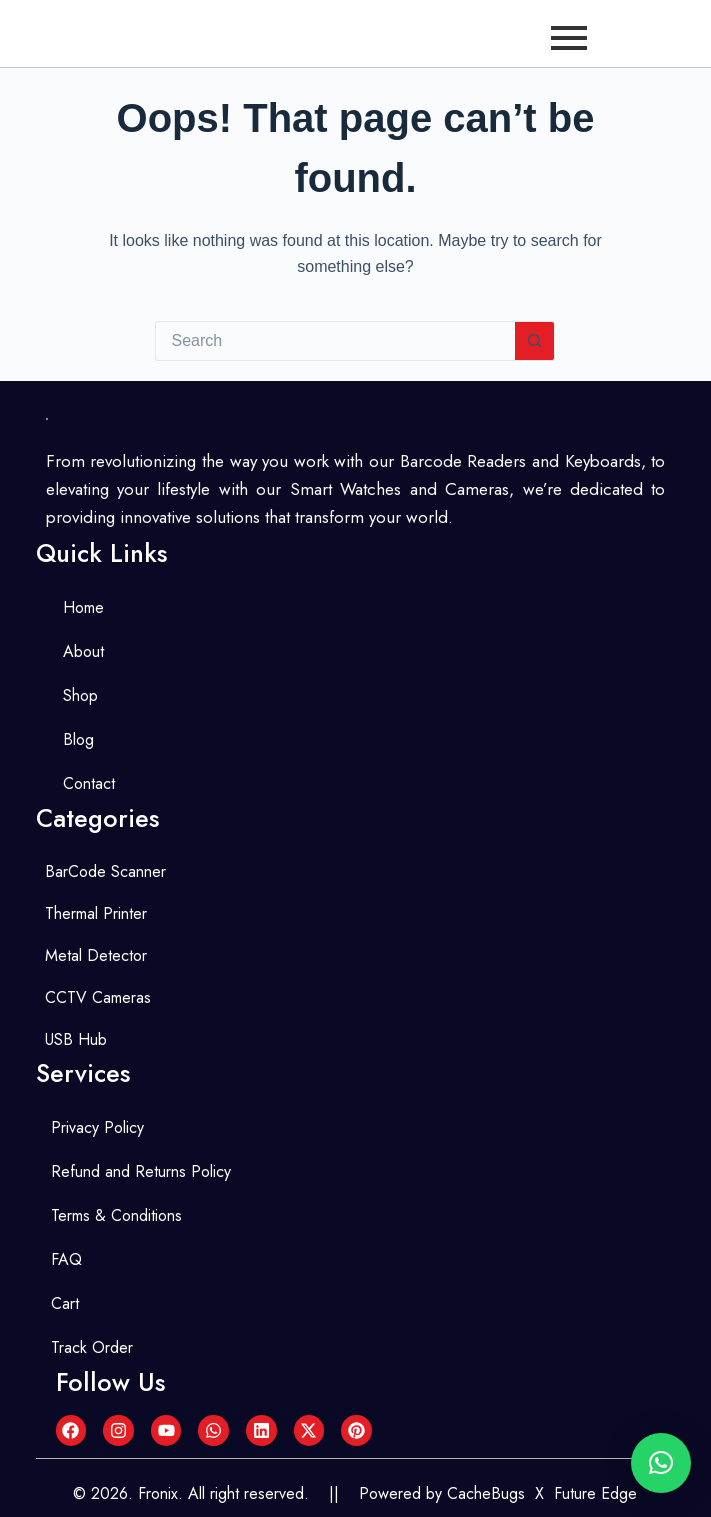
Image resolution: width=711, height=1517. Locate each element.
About (83, 651)
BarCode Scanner (105, 871)
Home (83, 607)
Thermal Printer (96, 913)
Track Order (92, 1347)
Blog (78, 739)
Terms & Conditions (116, 1215)
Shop (80, 695)
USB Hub (76, 1039)
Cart (65, 1303)
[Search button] (535, 341)
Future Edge (595, 1493)
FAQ (66, 1259)
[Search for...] (335, 341)
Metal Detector (96, 955)
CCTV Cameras (98, 997)
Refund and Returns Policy (141, 1171)
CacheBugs (486, 1493)
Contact (89, 783)
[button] (661, 1463)
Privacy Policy (97, 1127)
